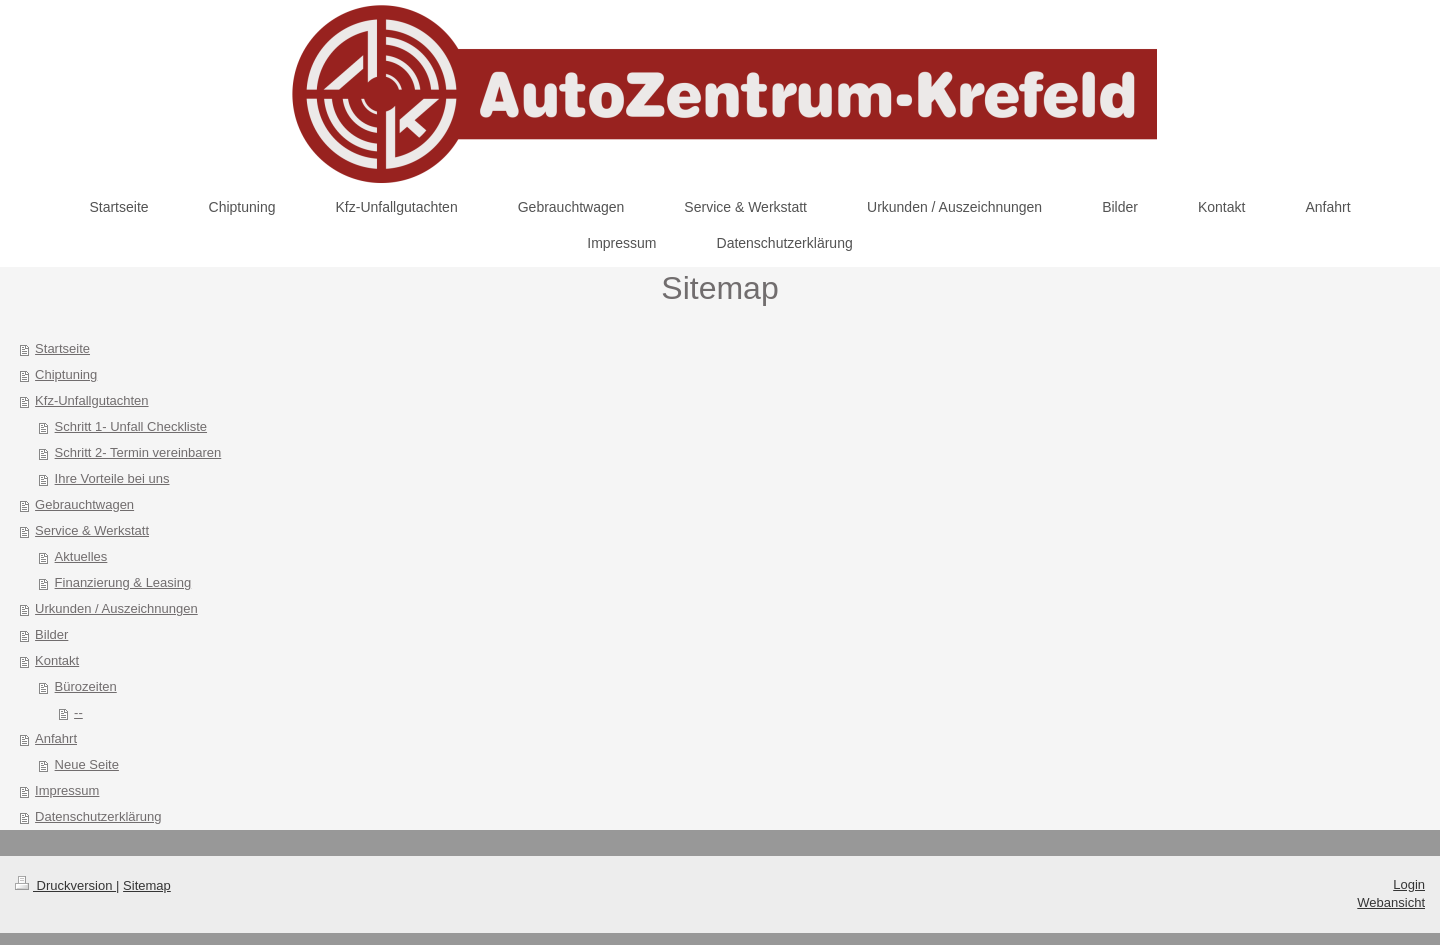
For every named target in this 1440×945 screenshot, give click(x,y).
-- (78, 712)
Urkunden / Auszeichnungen (116, 608)
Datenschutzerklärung (98, 816)
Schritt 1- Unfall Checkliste (131, 426)
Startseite (62, 348)
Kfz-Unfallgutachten (91, 400)
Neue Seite (87, 764)
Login (1409, 884)
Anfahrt (56, 738)
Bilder (51, 634)
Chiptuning (66, 374)
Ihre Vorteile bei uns (112, 478)
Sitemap (147, 885)
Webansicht (1391, 902)
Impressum (67, 790)
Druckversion (65, 885)
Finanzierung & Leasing (123, 582)
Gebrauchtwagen (84, 504)
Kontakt (57, 660)
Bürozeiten (86, 686)
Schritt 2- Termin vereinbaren (138, 452)
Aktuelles (81, 556)
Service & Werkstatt (92, 530)
